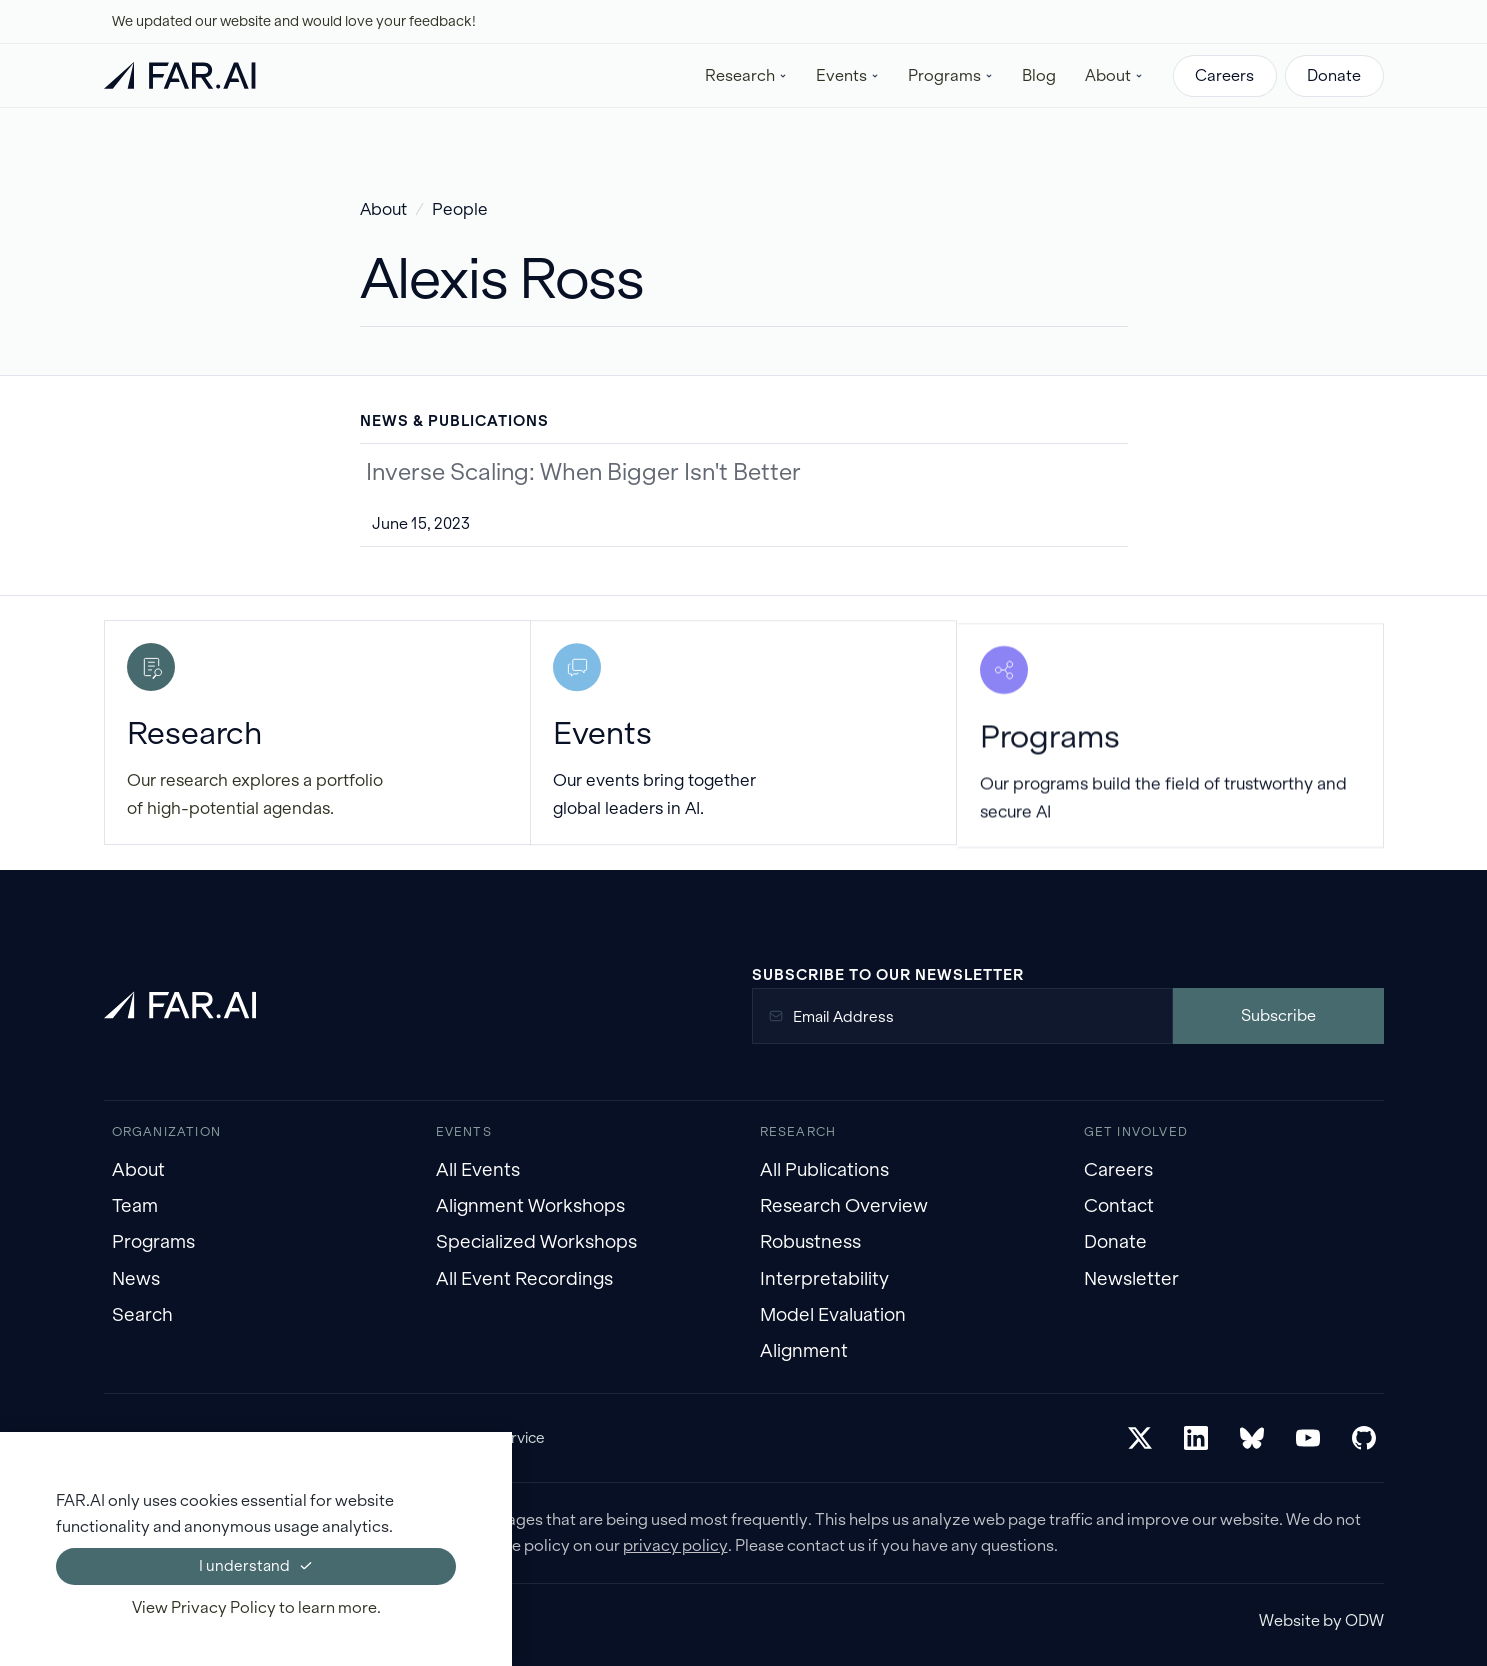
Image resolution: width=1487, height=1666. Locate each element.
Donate (1334, 75)
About (383, 209)
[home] (180, 75)
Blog (1039, 75)
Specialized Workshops (536, 1241)
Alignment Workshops (530, 1205)
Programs (153, 1241)
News (136, 1278)
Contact (1119, 1205)
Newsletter (1131, 1278)
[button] (746, 75)
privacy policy (675, 1545)
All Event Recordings (524, 1278)
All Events (478, 1169)
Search (142, 1314)
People (460, 209)
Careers (1224, 75)
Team (135, 1205)
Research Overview (844, 1205)
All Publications (824, 1169)
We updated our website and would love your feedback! (294, 21)
